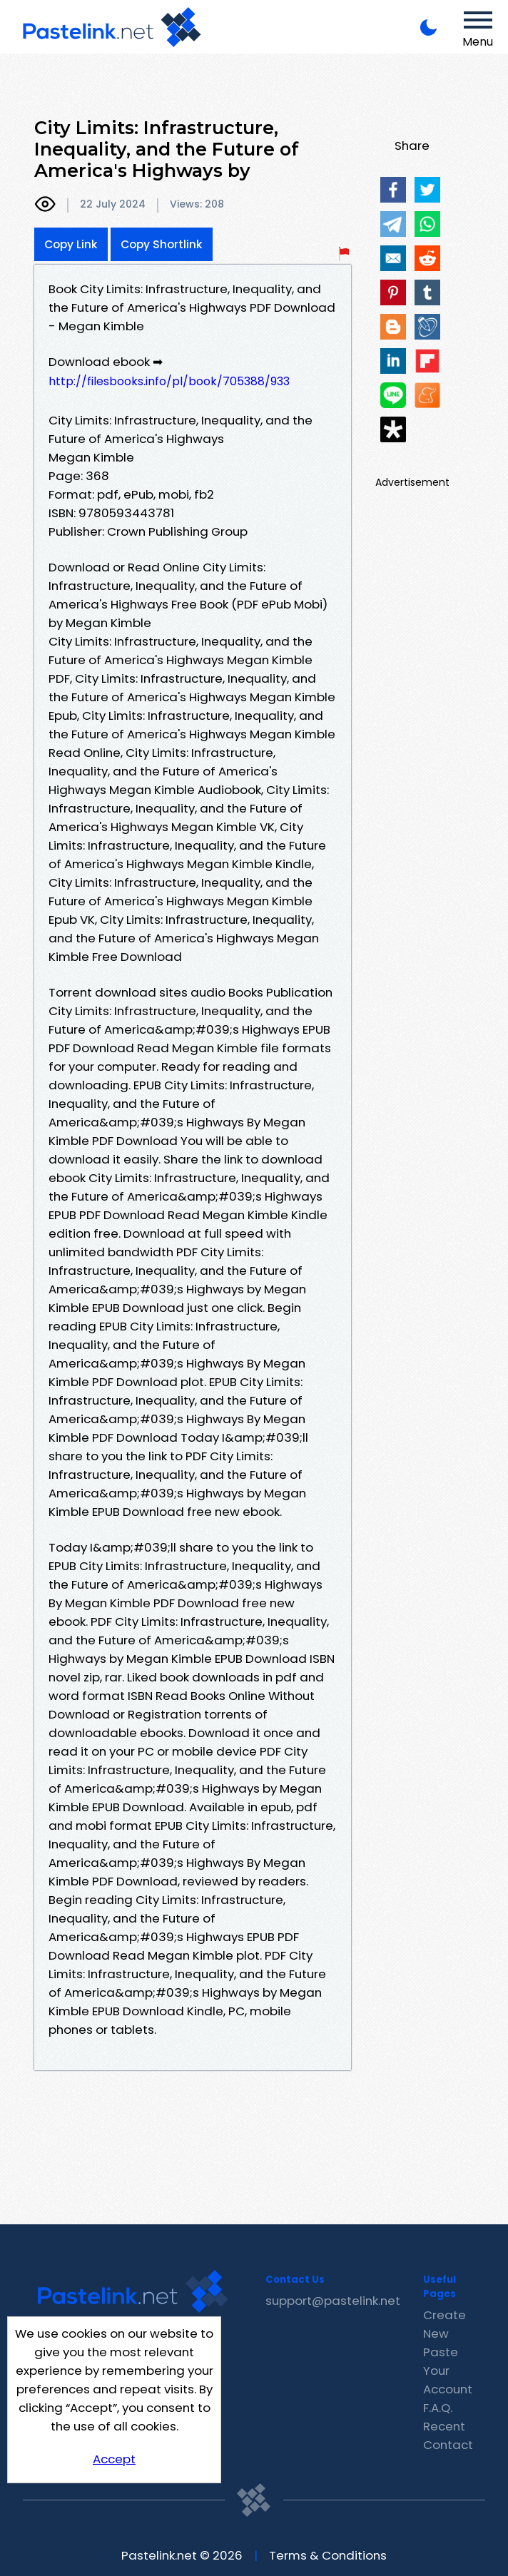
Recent (444, 2426)
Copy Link (71, 244)
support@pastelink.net (332, 2300)
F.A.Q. (437, 2407)
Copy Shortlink (162, 244)
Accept (114, 2459)
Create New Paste (444, 2333)
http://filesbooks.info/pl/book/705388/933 (169, 381)
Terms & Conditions (328, 2555)
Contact (448, 2444)
